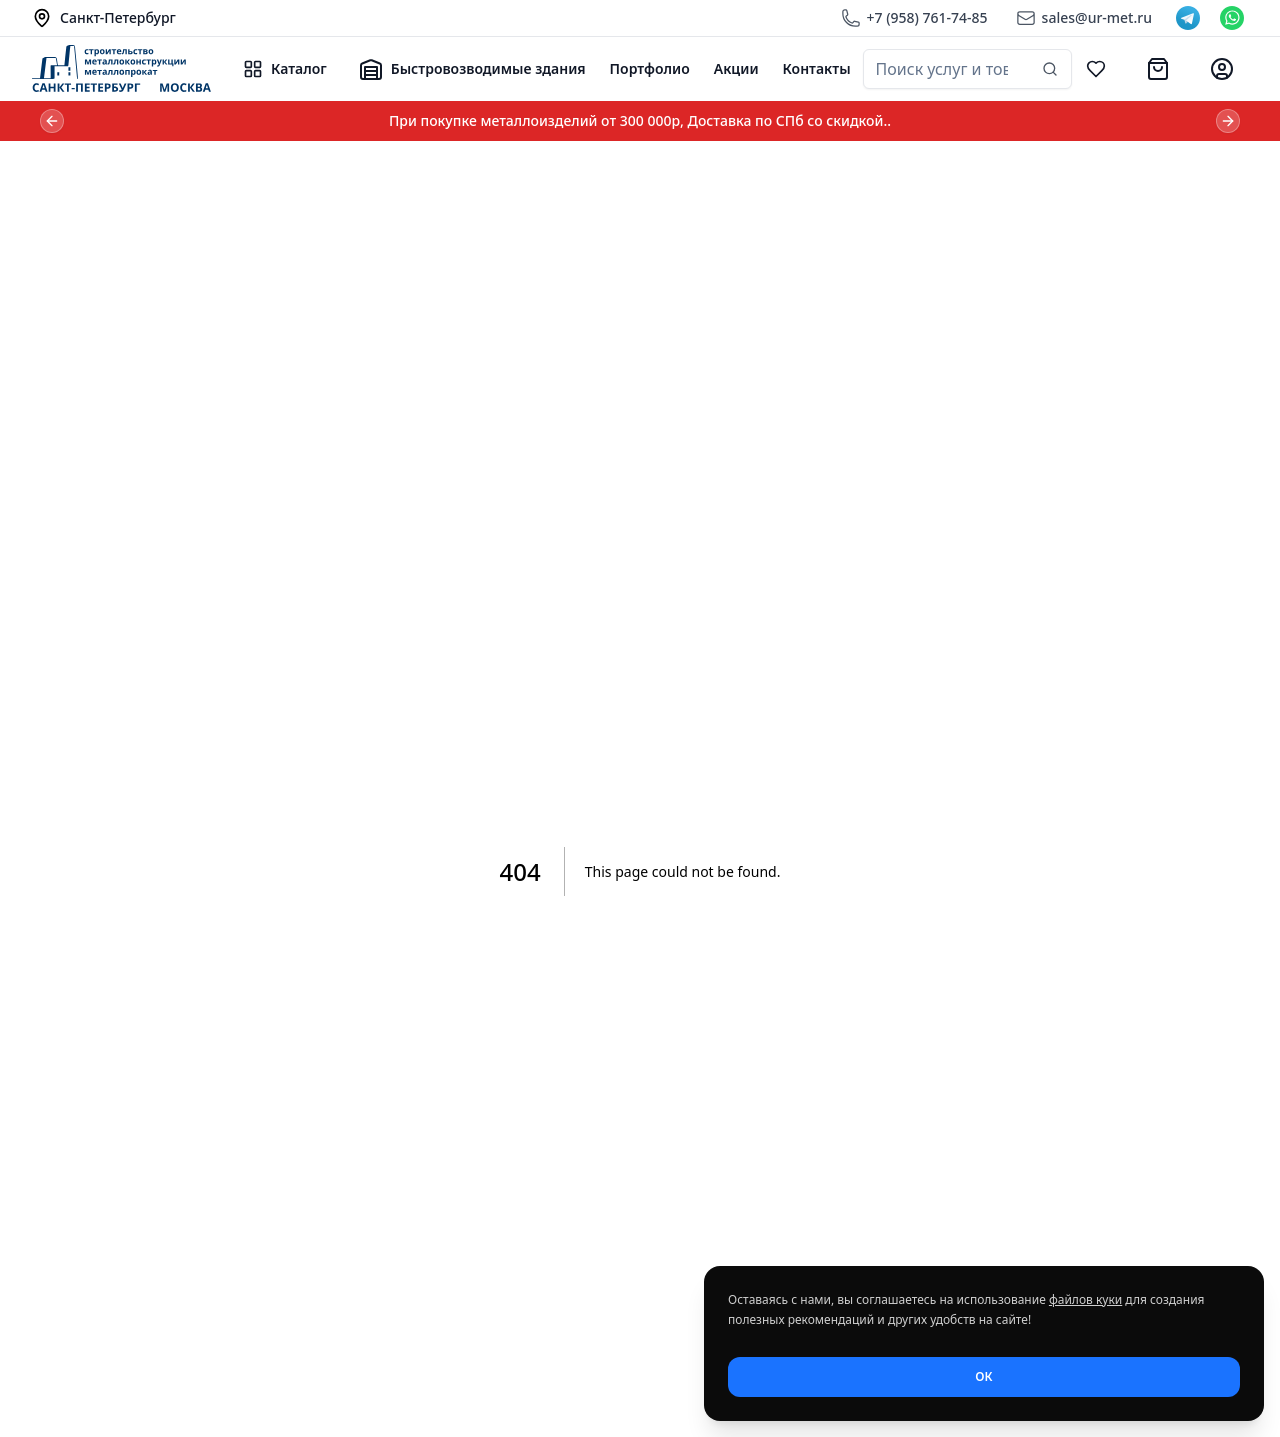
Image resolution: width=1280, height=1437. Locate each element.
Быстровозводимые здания (472, 69)
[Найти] (1050, 69)
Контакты (817, 68)
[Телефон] (914, 18)
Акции (736, 68)
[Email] (1084, 18)
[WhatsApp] (1232, 18)
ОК (983, 1376)
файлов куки (1085, 1299)
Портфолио (650, 68)
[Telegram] (1188, 18)
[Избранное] (1096, 69)
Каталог (285, 69)
